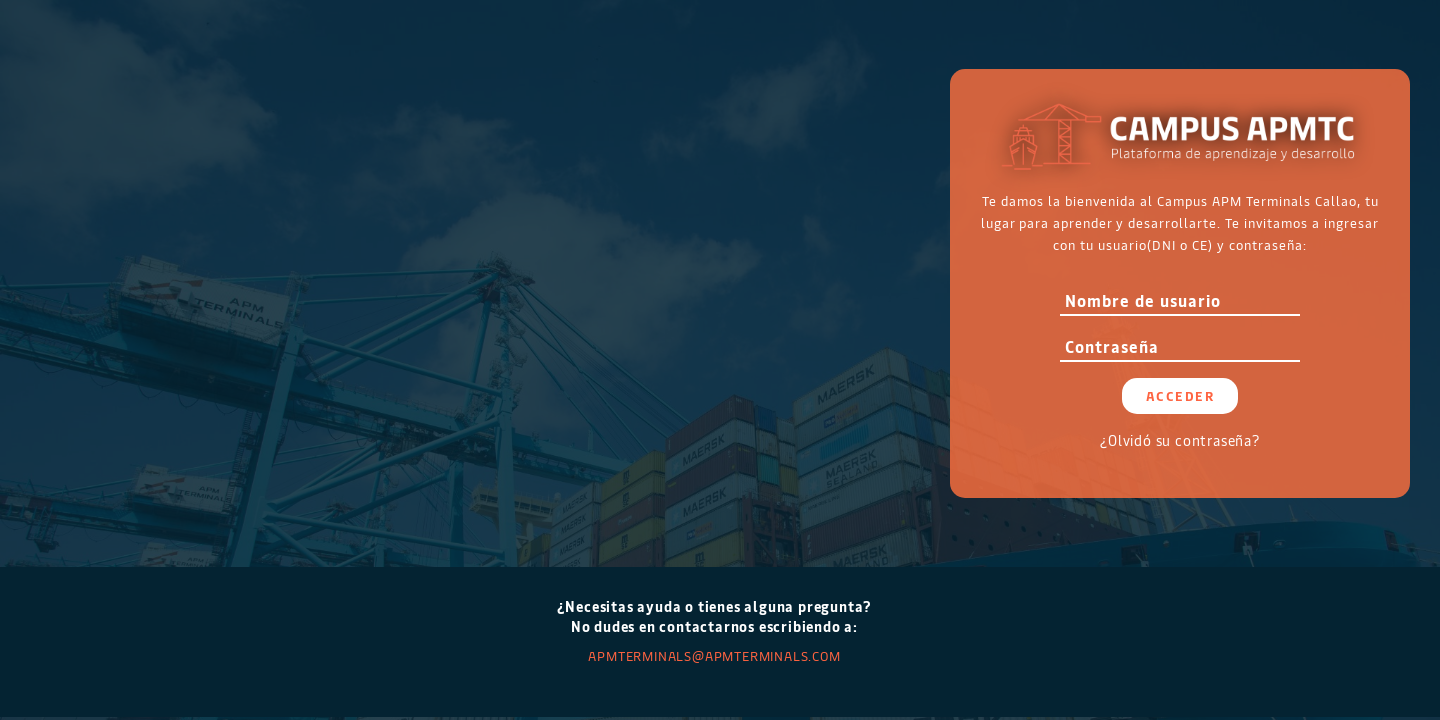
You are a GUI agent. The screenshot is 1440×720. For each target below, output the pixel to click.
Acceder (1180, 395)
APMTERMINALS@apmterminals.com (714, 655)
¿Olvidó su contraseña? (1180, 440)
